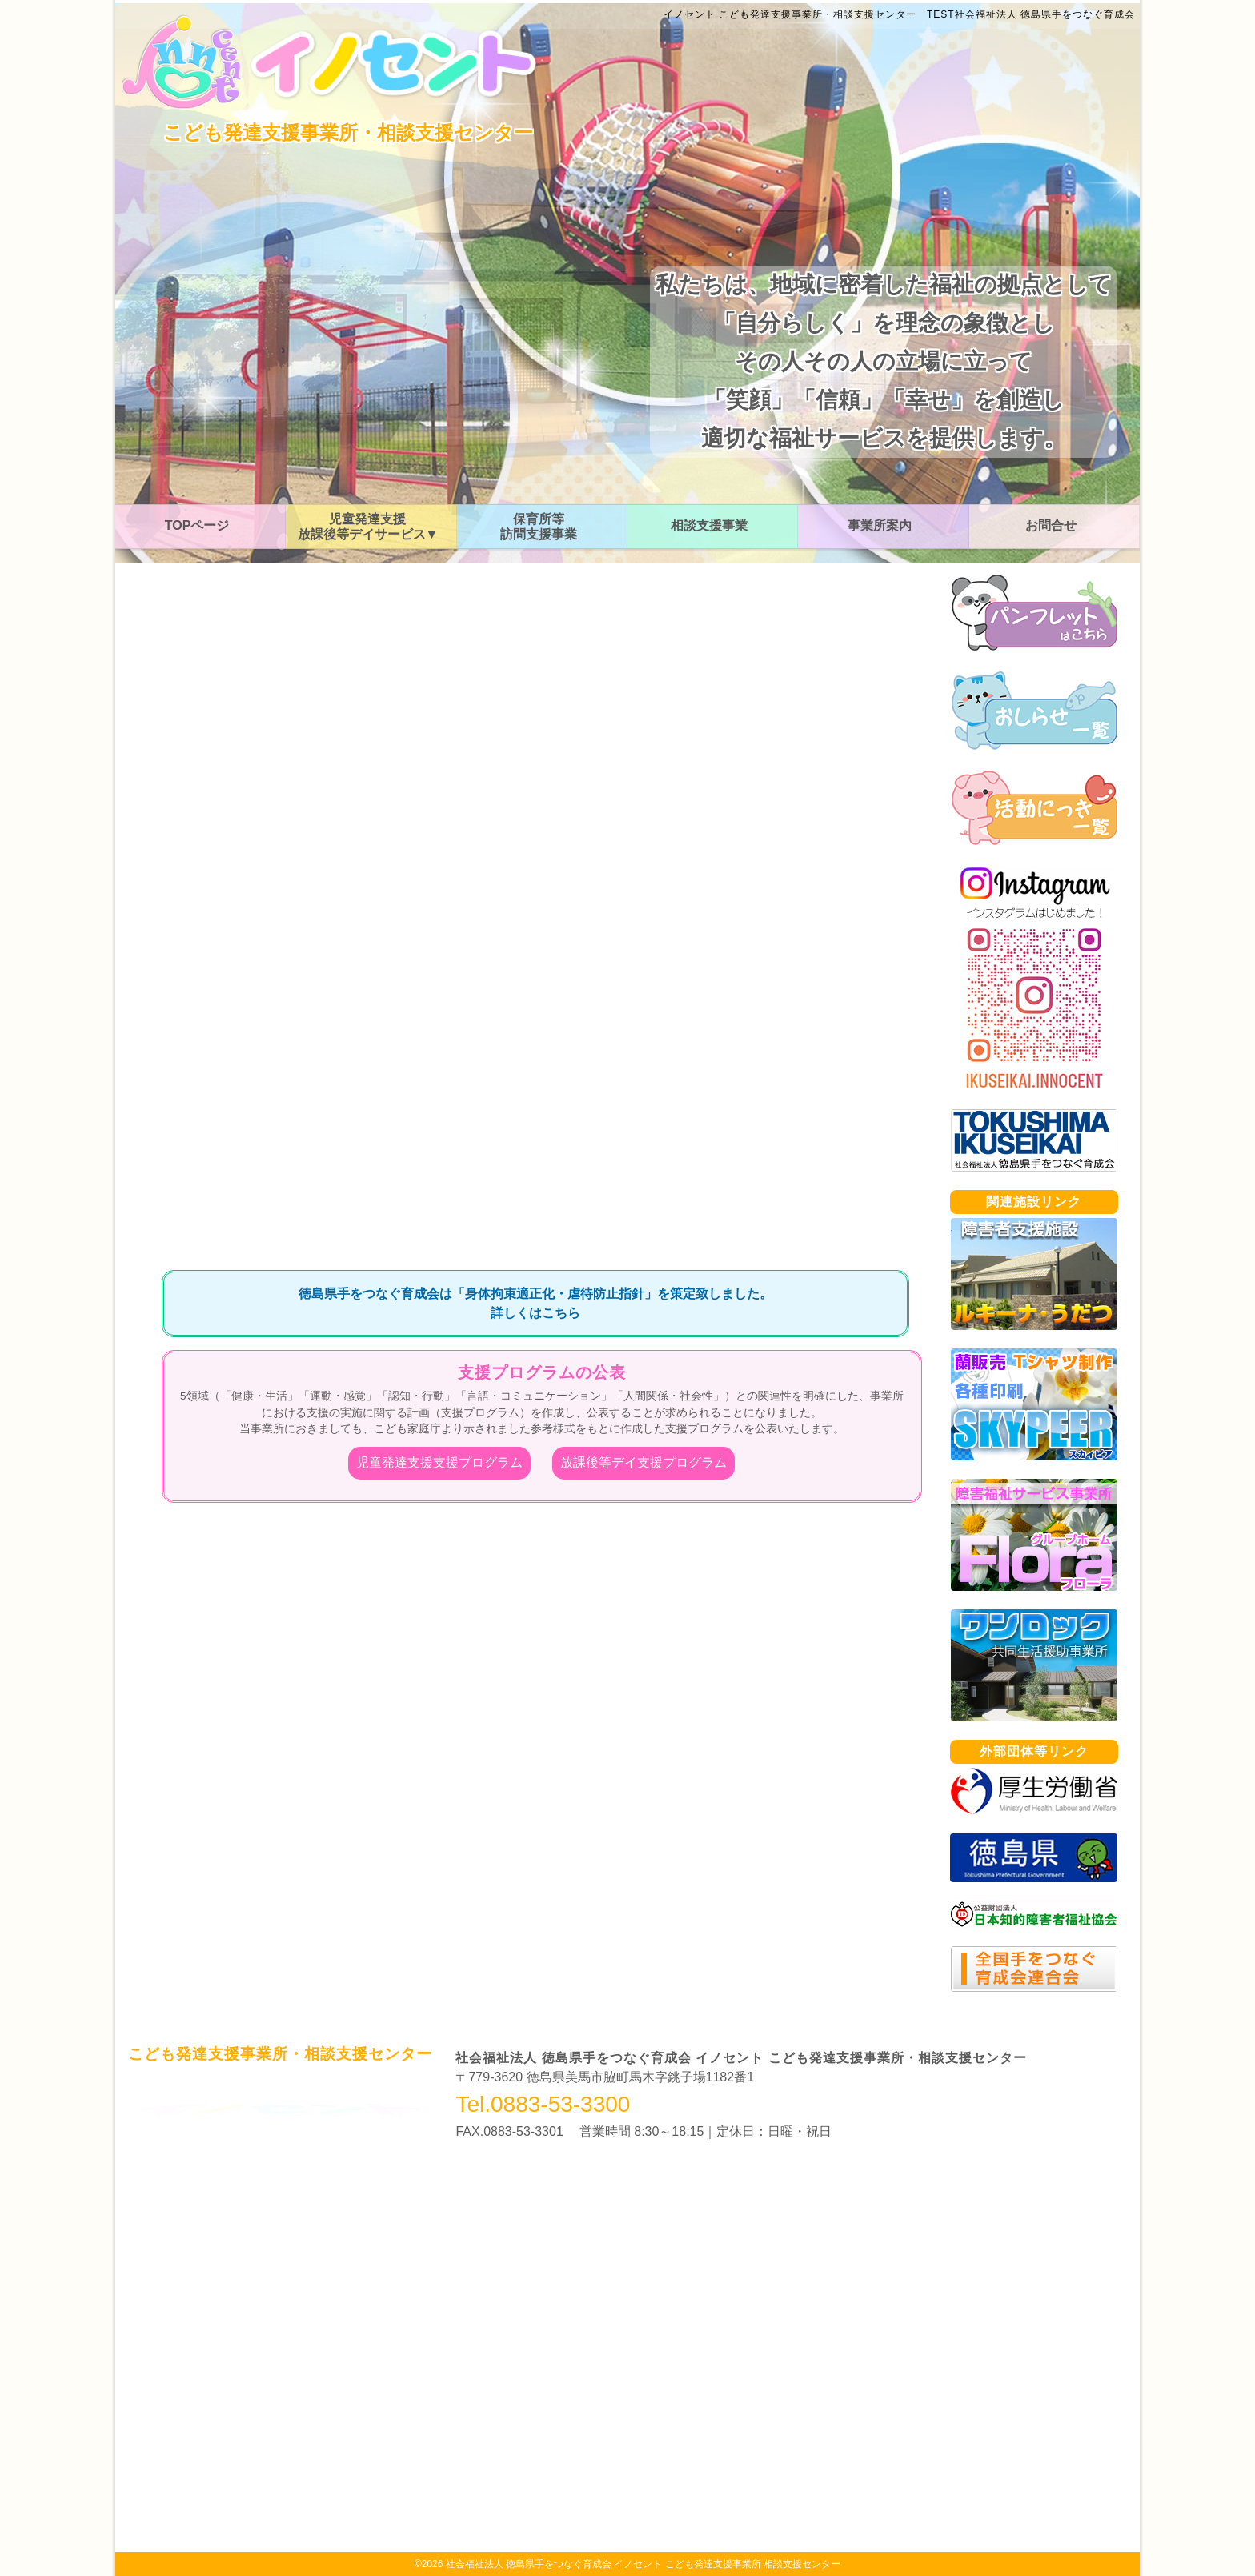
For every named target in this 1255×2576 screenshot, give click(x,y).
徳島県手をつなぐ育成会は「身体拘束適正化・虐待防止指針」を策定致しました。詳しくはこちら (535, 1303)
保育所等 (538, 526)
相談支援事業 (709, 525)
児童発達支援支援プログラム (439, 1462)
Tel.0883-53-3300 (542, 2104)
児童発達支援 (368, 526)
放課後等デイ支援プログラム (643, 1462)
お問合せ (1051, 525)
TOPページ (197, 525)
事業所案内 (880, 525)
